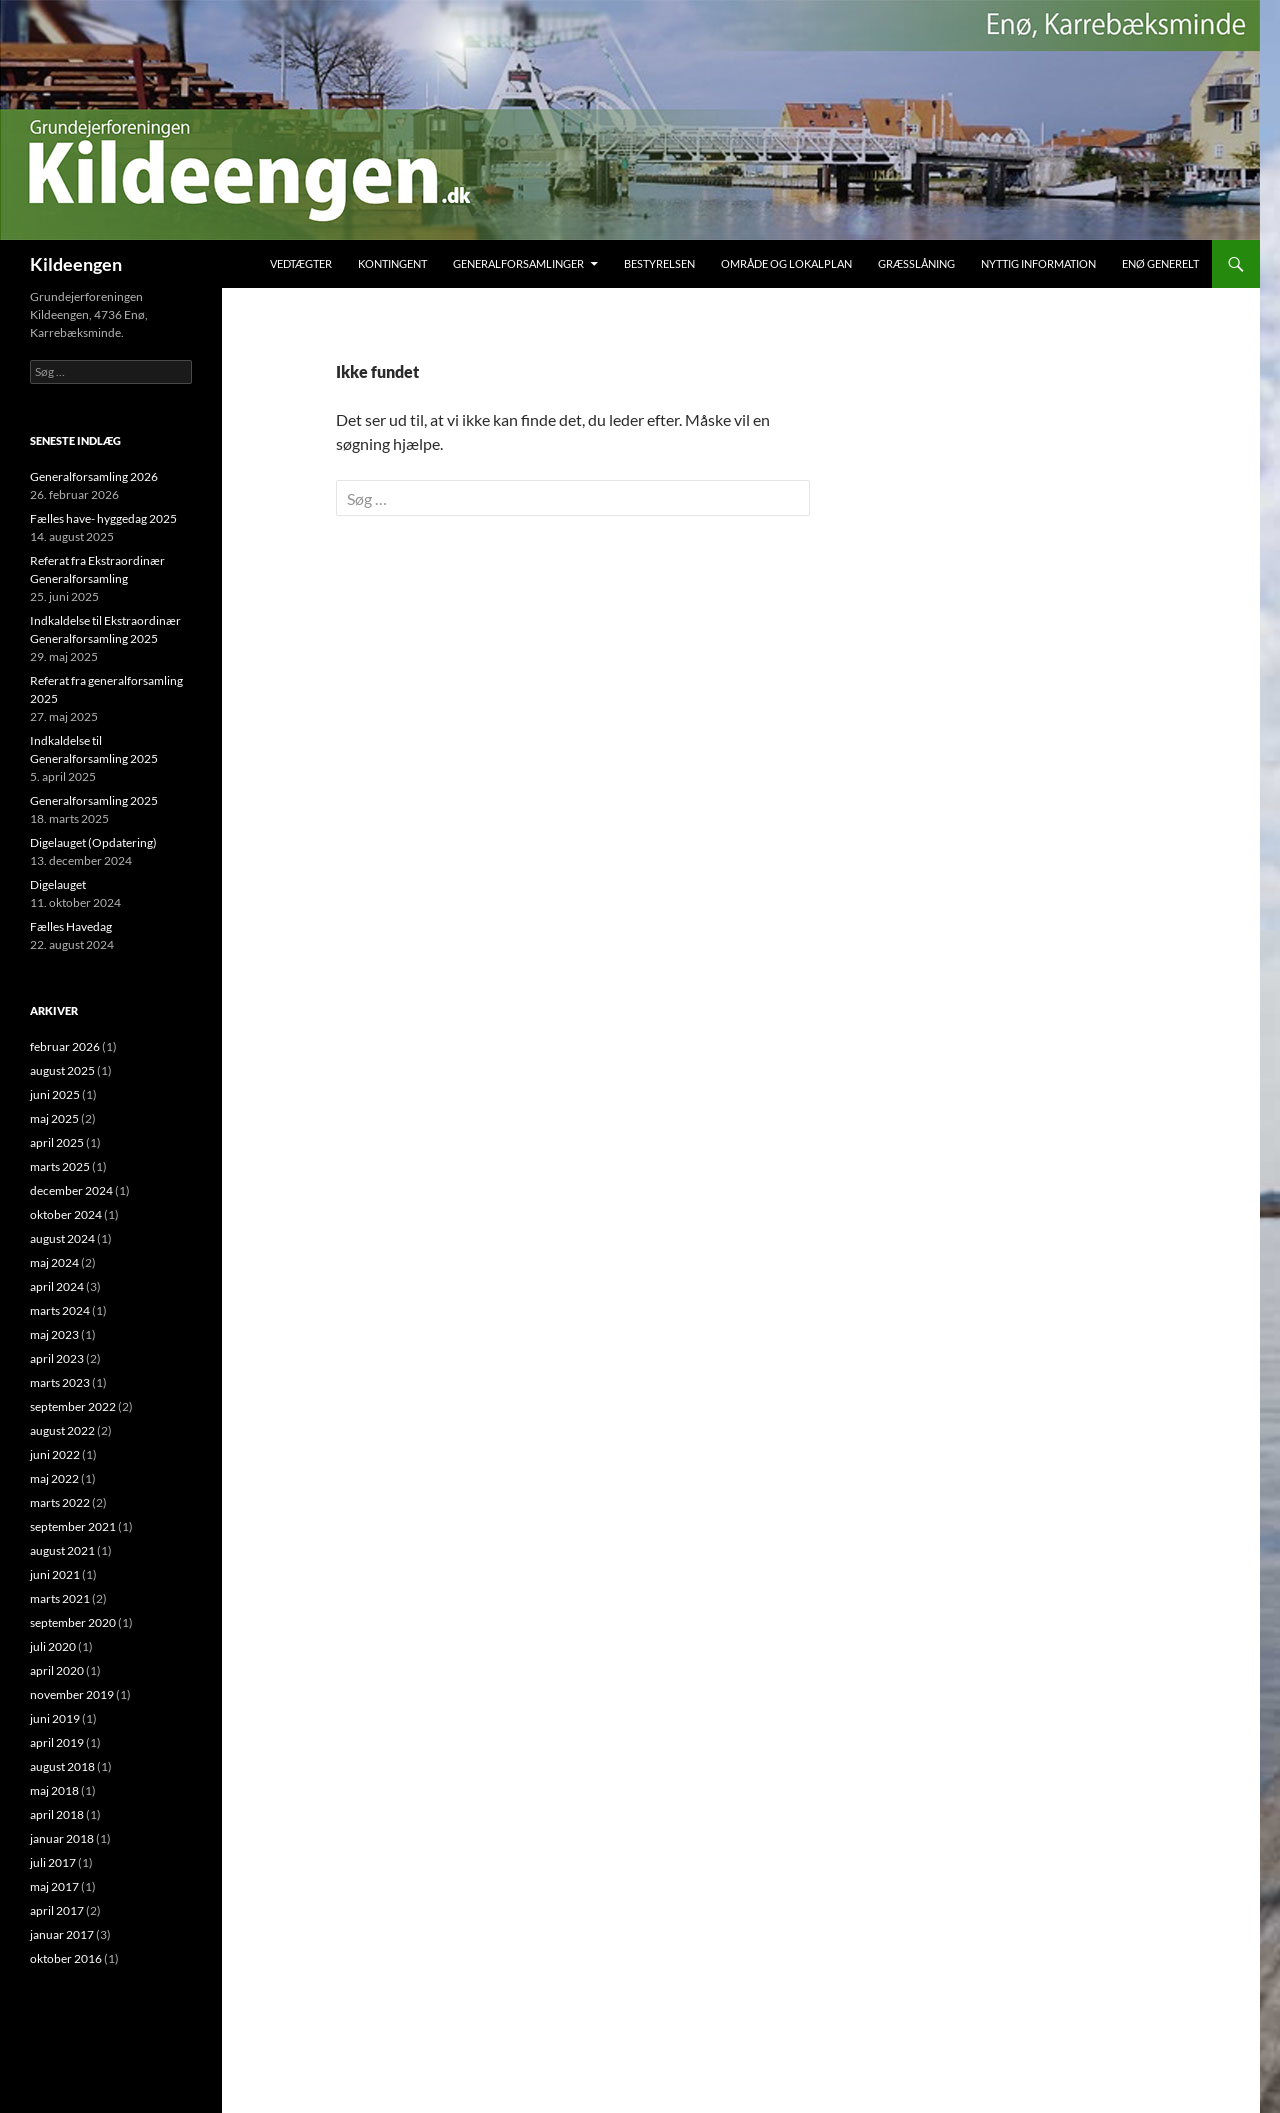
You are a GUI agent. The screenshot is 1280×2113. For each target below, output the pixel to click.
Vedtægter (301, 263)
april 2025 (57, 1142)
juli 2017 (53, 1862)
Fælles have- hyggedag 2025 (103, 518)
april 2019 (57, 1742)
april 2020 (57, 1670)
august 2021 (62, 1550)
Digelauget (58, 884)
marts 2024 (60, 1310)
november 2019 (72, 1694)
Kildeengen (76, 264)
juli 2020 (53, 1646)
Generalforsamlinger (518, 263)
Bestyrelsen (659, 263)
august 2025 (62, 1070)
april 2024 (57, 1286)
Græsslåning (916, 263)
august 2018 (62, 1766)
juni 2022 (55, 1454)
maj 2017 (54, 1886)
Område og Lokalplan (786, 263)
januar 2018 (62, 1838)
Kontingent (392, 263)
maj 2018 (54, 1790)
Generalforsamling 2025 (94, 800)
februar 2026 (65, 1046)
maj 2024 (54, 1262)
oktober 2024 (66, 1214)
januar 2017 (62, 1934)
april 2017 (57, 1910)
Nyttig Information (1038, 263)
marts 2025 (60, 1166)
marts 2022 (60, 1502)
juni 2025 (55, 1094)
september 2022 (73, 1406)
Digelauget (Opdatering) (93, 842)
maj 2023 (54, 1334)
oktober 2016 (66, 1958)
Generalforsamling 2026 (94, 476)
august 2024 (62, 1238)
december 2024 (71, 1190)
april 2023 (57, 1358)
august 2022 (62, 1430)
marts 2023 (60, 1382)
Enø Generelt (1160, 263)
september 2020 (73, 1622)
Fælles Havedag (71, 926)
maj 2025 (54, 1118)
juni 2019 (55, 1718)
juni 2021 (55, 1574)
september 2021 (73, 1526)
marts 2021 (60, 1598)
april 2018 (57, 1814)
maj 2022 (54, 1478)
